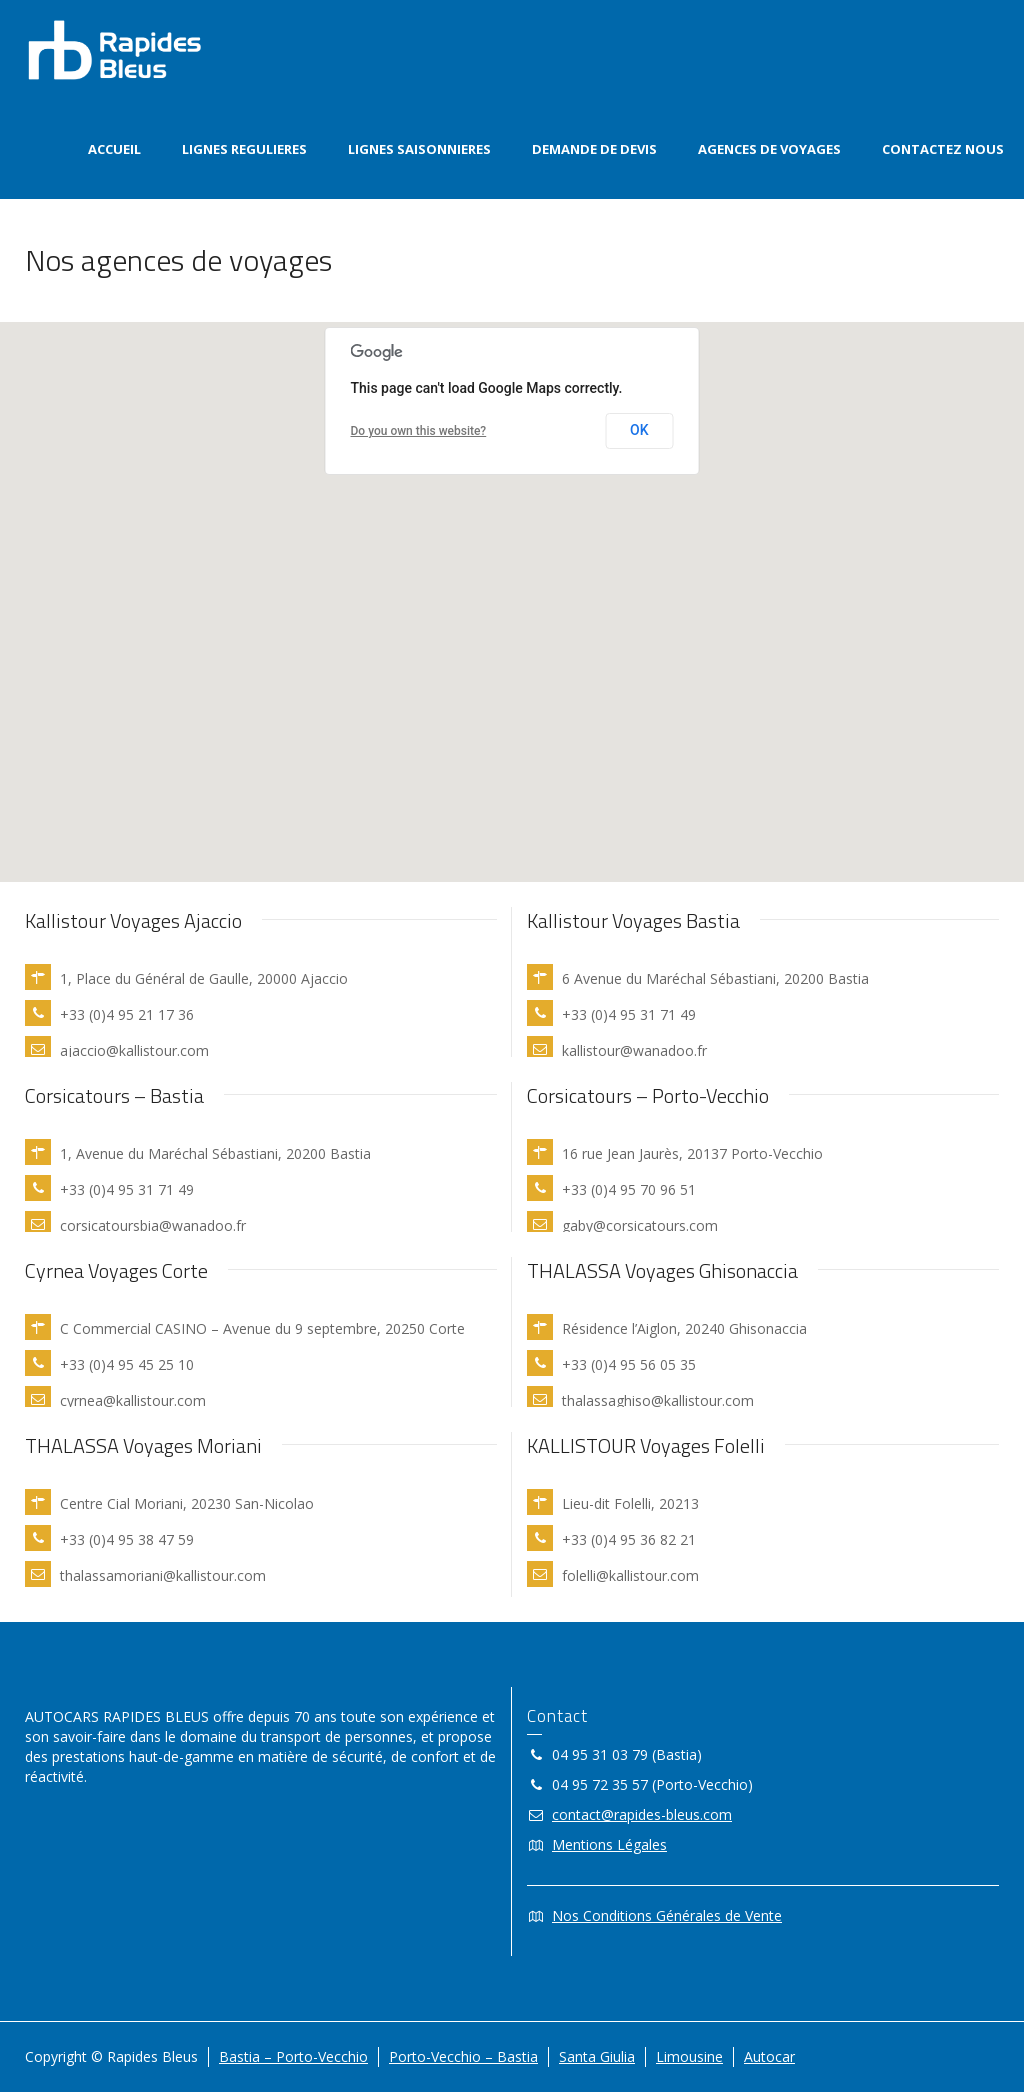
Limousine (689, 2056)
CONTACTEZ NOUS (943, 149)
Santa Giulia (597, 2056)
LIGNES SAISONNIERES (419, 149)
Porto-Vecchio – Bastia (463, 2056)
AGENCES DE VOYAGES (769, 149)
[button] (440, 659)
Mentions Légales (609, 1844)
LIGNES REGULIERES (244, 149)
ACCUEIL (114, 149)
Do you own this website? (419, 431)
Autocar (769, 2056)
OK (639, 430)
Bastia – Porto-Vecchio (293, 2056)
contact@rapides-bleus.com (642, 1814)
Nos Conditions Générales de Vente (667, 1915)
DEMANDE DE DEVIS (594, 149)
